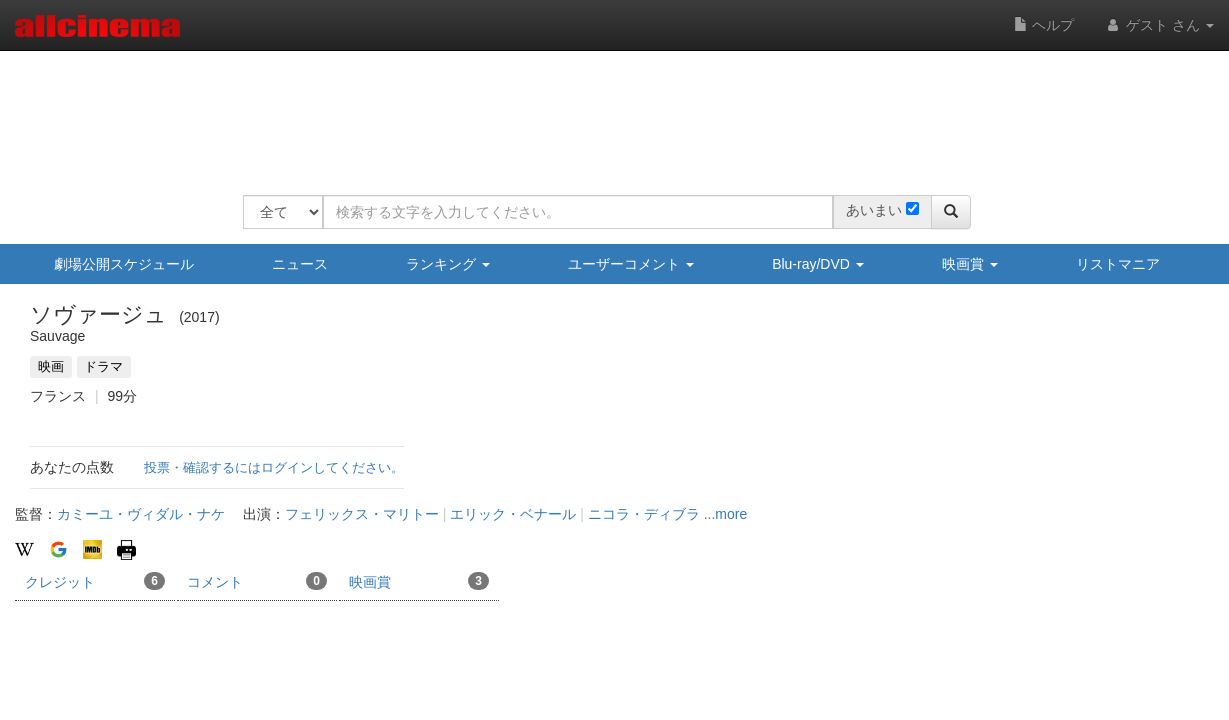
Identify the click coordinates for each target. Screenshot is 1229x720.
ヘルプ (1044, 25)
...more (726, 514)
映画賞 (970, 264)
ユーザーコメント (631, 264)
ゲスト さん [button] (1159, 25)
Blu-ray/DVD (818, 264)
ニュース (300, 264)
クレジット (95, 581)
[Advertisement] (607, 110)
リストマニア (1118, 264)
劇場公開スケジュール (124, 264)
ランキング (448, 264)
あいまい (874, 210)
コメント (257, 581)
